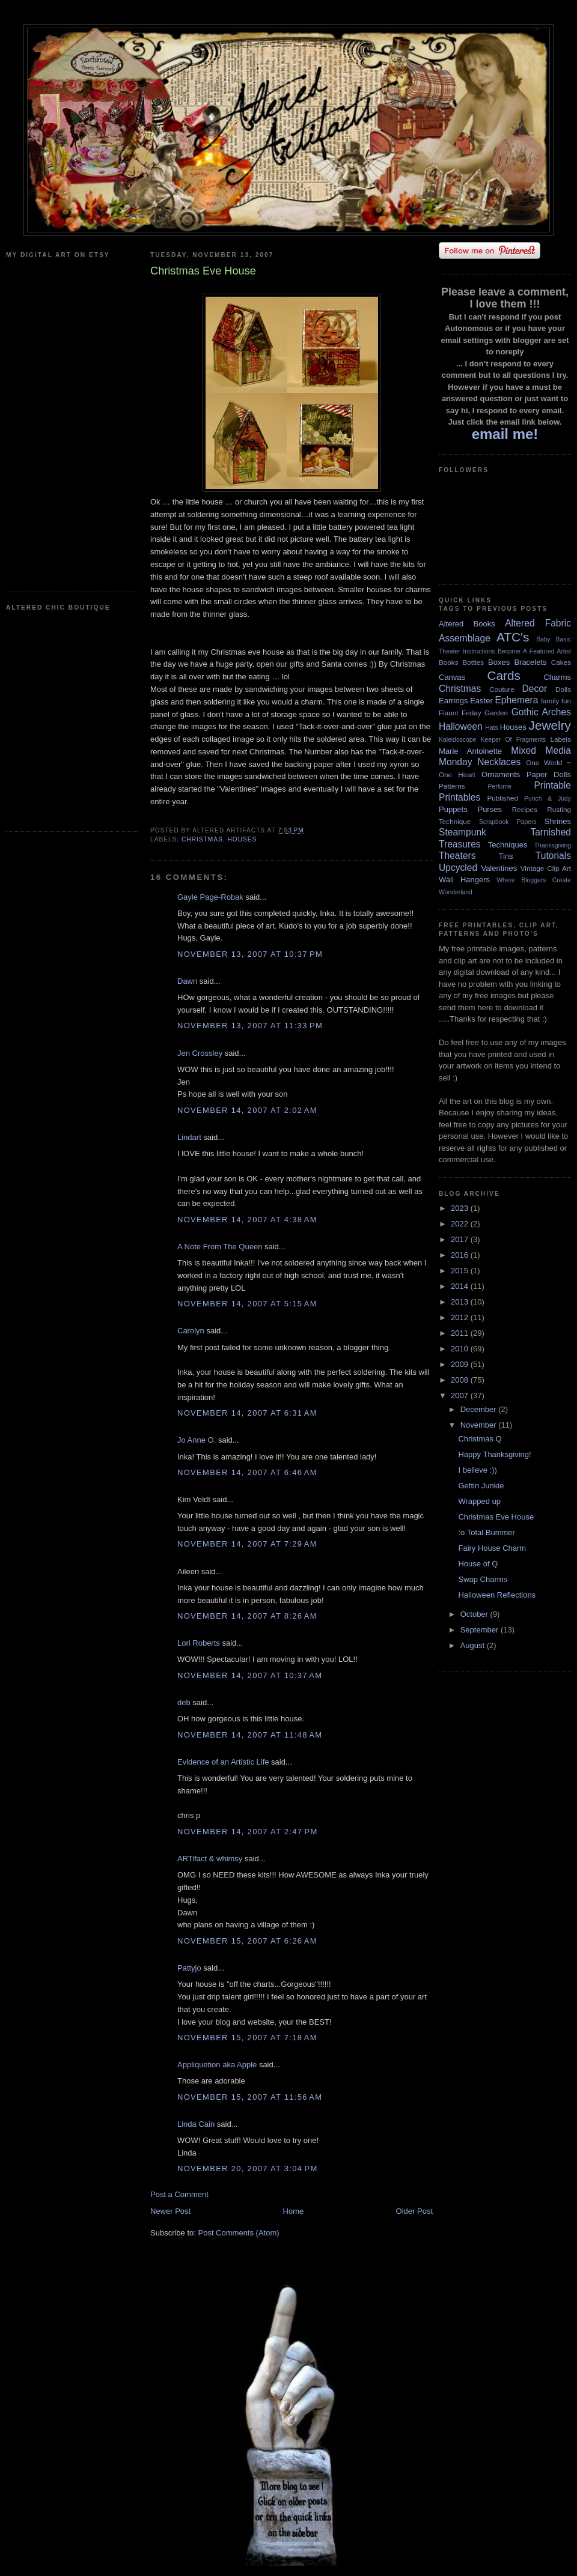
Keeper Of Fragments (513, 739)
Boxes (499, 662)
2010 (461, 1348)
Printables (459, 797)
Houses (242, 839)
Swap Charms (482, 1579)
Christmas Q (479, 1438)
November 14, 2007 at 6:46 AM (247, 1472)
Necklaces (499, 762)
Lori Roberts (198, 1642)
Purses (489, 809)
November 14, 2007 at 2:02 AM (247, 1110)
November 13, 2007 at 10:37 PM (250, 954)
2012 (461, 1317)
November (479, 1424)
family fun (556, 701)
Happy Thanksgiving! (494, 1454)
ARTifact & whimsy (209, 1858)
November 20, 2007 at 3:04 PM (247, 2168)
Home (293, 2211)
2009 (461, 1364)
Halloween (461, 726)
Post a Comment (179, 2194)
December (479, 1409)
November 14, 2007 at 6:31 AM (247, 1412)
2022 (461, 1223)
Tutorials (553, 855)
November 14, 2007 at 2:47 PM (247, 1831)
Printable (552, 785)
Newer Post (170, 2211)
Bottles (473, 662)
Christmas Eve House (496, 1516)
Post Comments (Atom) (238, 2232)
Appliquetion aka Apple (217, 2064)
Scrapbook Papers (508, 822)
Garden (496, 713)
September (480, 1629)
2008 (461, 1379)
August (473, 1645)
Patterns (452, 786)
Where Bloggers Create (533, 880)
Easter (481, 700)
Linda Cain (196, 2124)
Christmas (202, 839)
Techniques (508, 844)
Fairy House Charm (492, 1548)
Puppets (453, 809)
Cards (503, 675)
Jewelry (549, 725)
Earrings (453, 700)
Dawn (187, 981)
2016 (461, 1254)
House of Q (478, 1563)
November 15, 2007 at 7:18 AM (247, 2037)
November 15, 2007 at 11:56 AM (249, 2097)
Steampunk (462, 832)
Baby (543, 639)
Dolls (563, 689)
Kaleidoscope (457, 739)
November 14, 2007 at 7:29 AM (247, 1543)
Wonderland (455, 892)
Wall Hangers (464, 879)
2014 (461, 1286)
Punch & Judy (547, 798)
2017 (461, 1239)
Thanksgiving (552, 845)
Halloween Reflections (497, 1594)
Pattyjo (189, 1967)
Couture (501, 689)
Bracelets (530, 662)
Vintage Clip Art (546, 868)
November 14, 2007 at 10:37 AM (249, 1675)
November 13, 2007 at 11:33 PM (250, 1025)
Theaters (457, 855)
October (475, 1614)
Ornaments (500, 774)
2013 (461, 1301)
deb (184, 1702)
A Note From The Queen (219, 1246)
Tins (505, 856)
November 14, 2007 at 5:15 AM (247, 1303)
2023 (461, 1208)
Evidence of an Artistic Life (223, 1761)
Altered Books (467, 623)
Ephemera (516, 700)
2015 (461, 1270)
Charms (557, 677)
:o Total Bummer (486, 1532)
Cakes (561, 662)
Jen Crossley (199, 1053)
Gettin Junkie (481, 1485)
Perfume (499, 786)
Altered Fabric (538, 623)
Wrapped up (479, 1501)
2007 (461, 1395)
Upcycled (458, 867)
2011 (461, 1333)
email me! (505, 434)
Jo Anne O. (196, 1439)
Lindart (189, 1137)
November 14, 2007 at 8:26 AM (247, 1615)
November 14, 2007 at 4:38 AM (247, 1219)
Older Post (414, 2211)
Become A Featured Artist (534, 651)
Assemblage (464, 638)
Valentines (499, 868)
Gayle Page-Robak (210, 897)
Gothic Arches (541, 712)
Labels (561, 739)
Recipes (524, 809)
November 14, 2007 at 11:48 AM (249, 1734)
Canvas (452, 677)
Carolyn (190, 1330)
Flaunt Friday (460, 713)
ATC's (512, 637)
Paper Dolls (549, 774)
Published (502, 798)
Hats (491, 727)
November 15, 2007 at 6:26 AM (247, 1940)
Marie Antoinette (470, 751)
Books (448, 662)
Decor (535, 688)
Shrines (558, 821)
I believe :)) (477, 1469)
